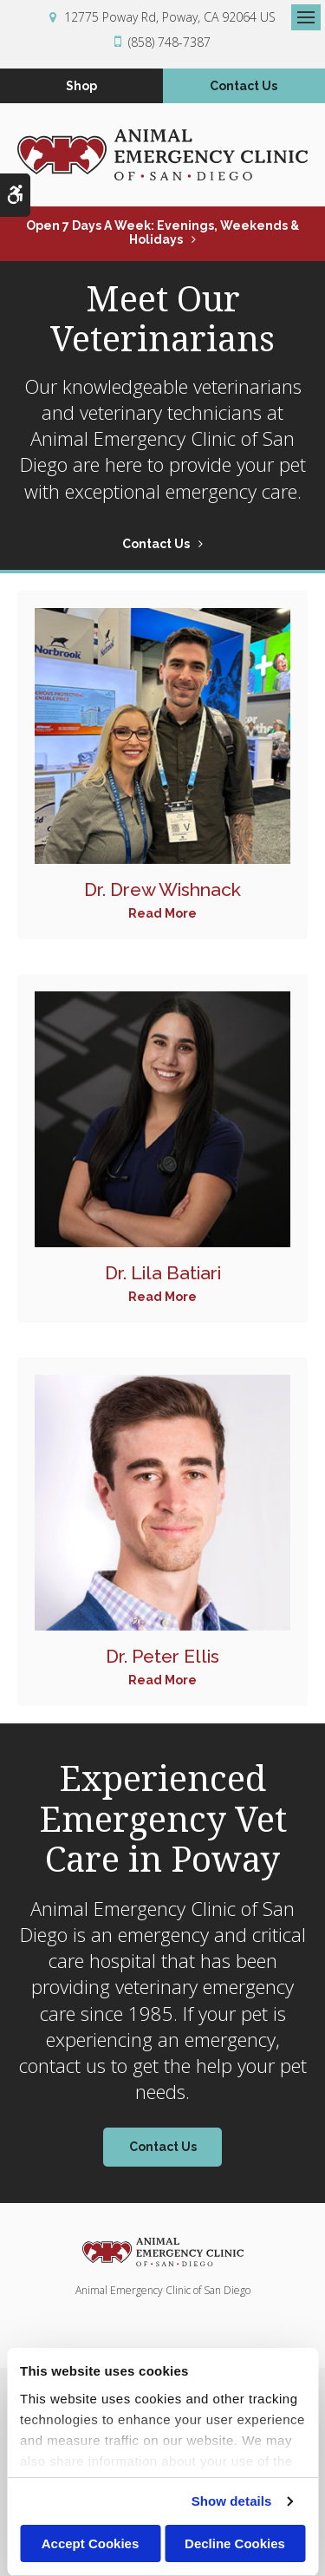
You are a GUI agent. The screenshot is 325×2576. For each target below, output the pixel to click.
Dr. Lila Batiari (163, 1273)
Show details (232, 2501)
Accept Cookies (91, 2543)
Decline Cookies (235, 2543)
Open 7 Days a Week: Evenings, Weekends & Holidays (162, 232)
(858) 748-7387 (169, 42)
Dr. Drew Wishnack (162, 889)
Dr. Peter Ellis (162, 1656)
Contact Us (243, 86)
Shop (81, 86)
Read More (162, 913)
